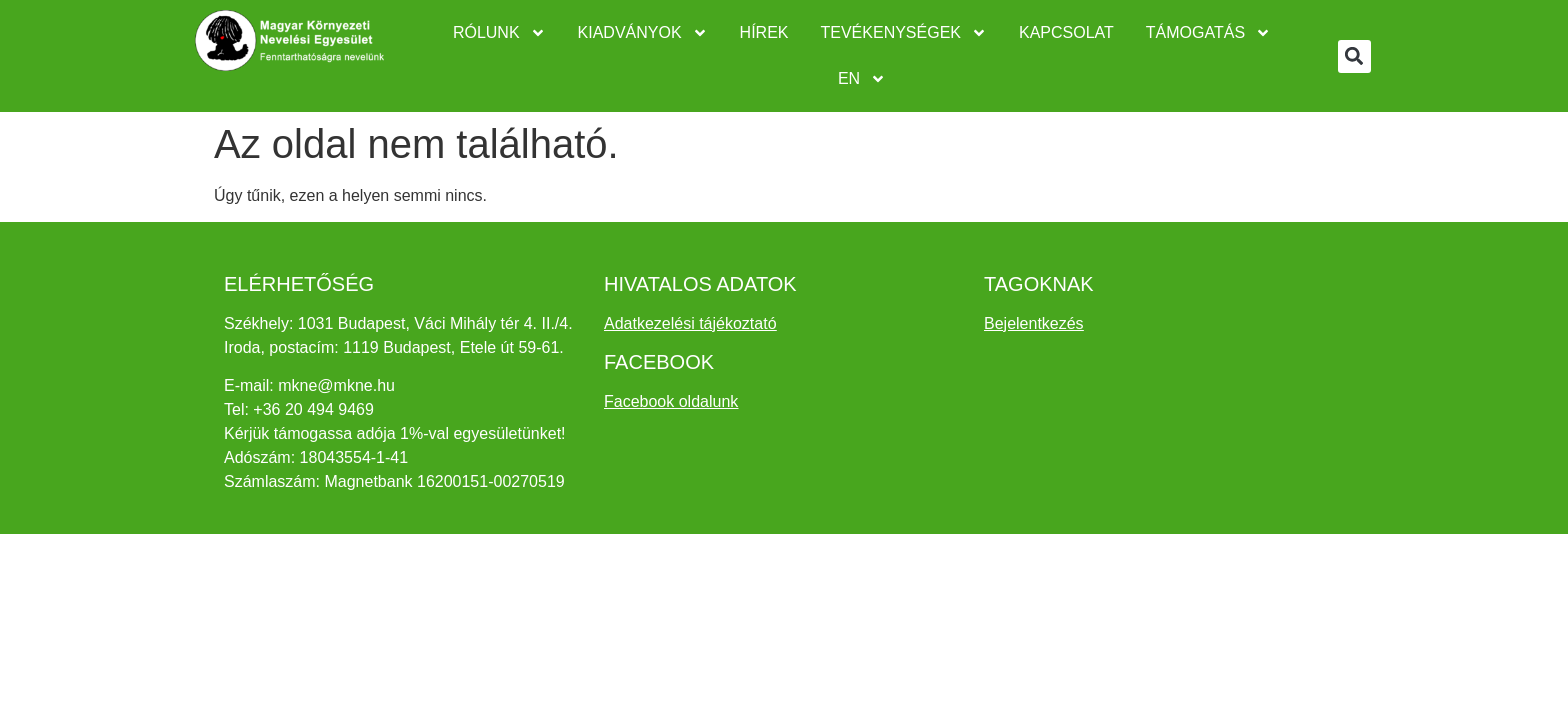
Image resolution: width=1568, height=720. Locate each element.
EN (862, 79)
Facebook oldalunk (671, 401)
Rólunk (499, 33)
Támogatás (1208, 33)
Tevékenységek (904, 33)
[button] (1354, 56)
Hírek (764, 32)
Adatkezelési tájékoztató (690, 323)
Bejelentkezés (1034, 323)
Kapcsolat (1066, 32)
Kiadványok (643, 33)
